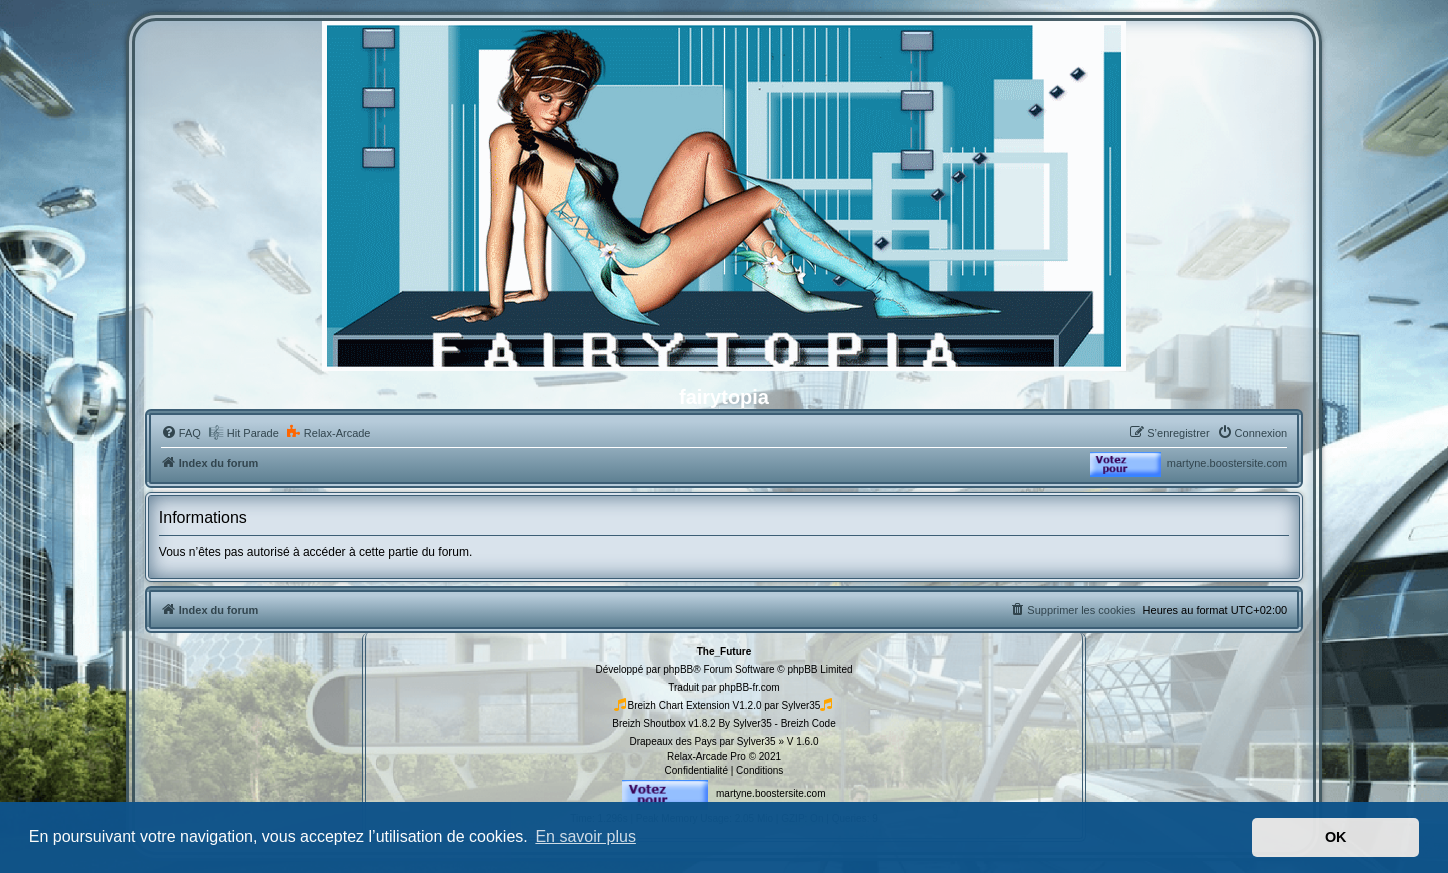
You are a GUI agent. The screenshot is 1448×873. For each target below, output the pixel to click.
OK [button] (1336, 837)
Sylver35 (801, 705)
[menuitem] (181, 433)
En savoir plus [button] (585, 836)
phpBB (678, 669)
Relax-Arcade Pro (706, 756)
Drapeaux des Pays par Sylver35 (702, 741)
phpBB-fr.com (749, 687)
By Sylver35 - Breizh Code (776, 723)
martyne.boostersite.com (1227, 463)
